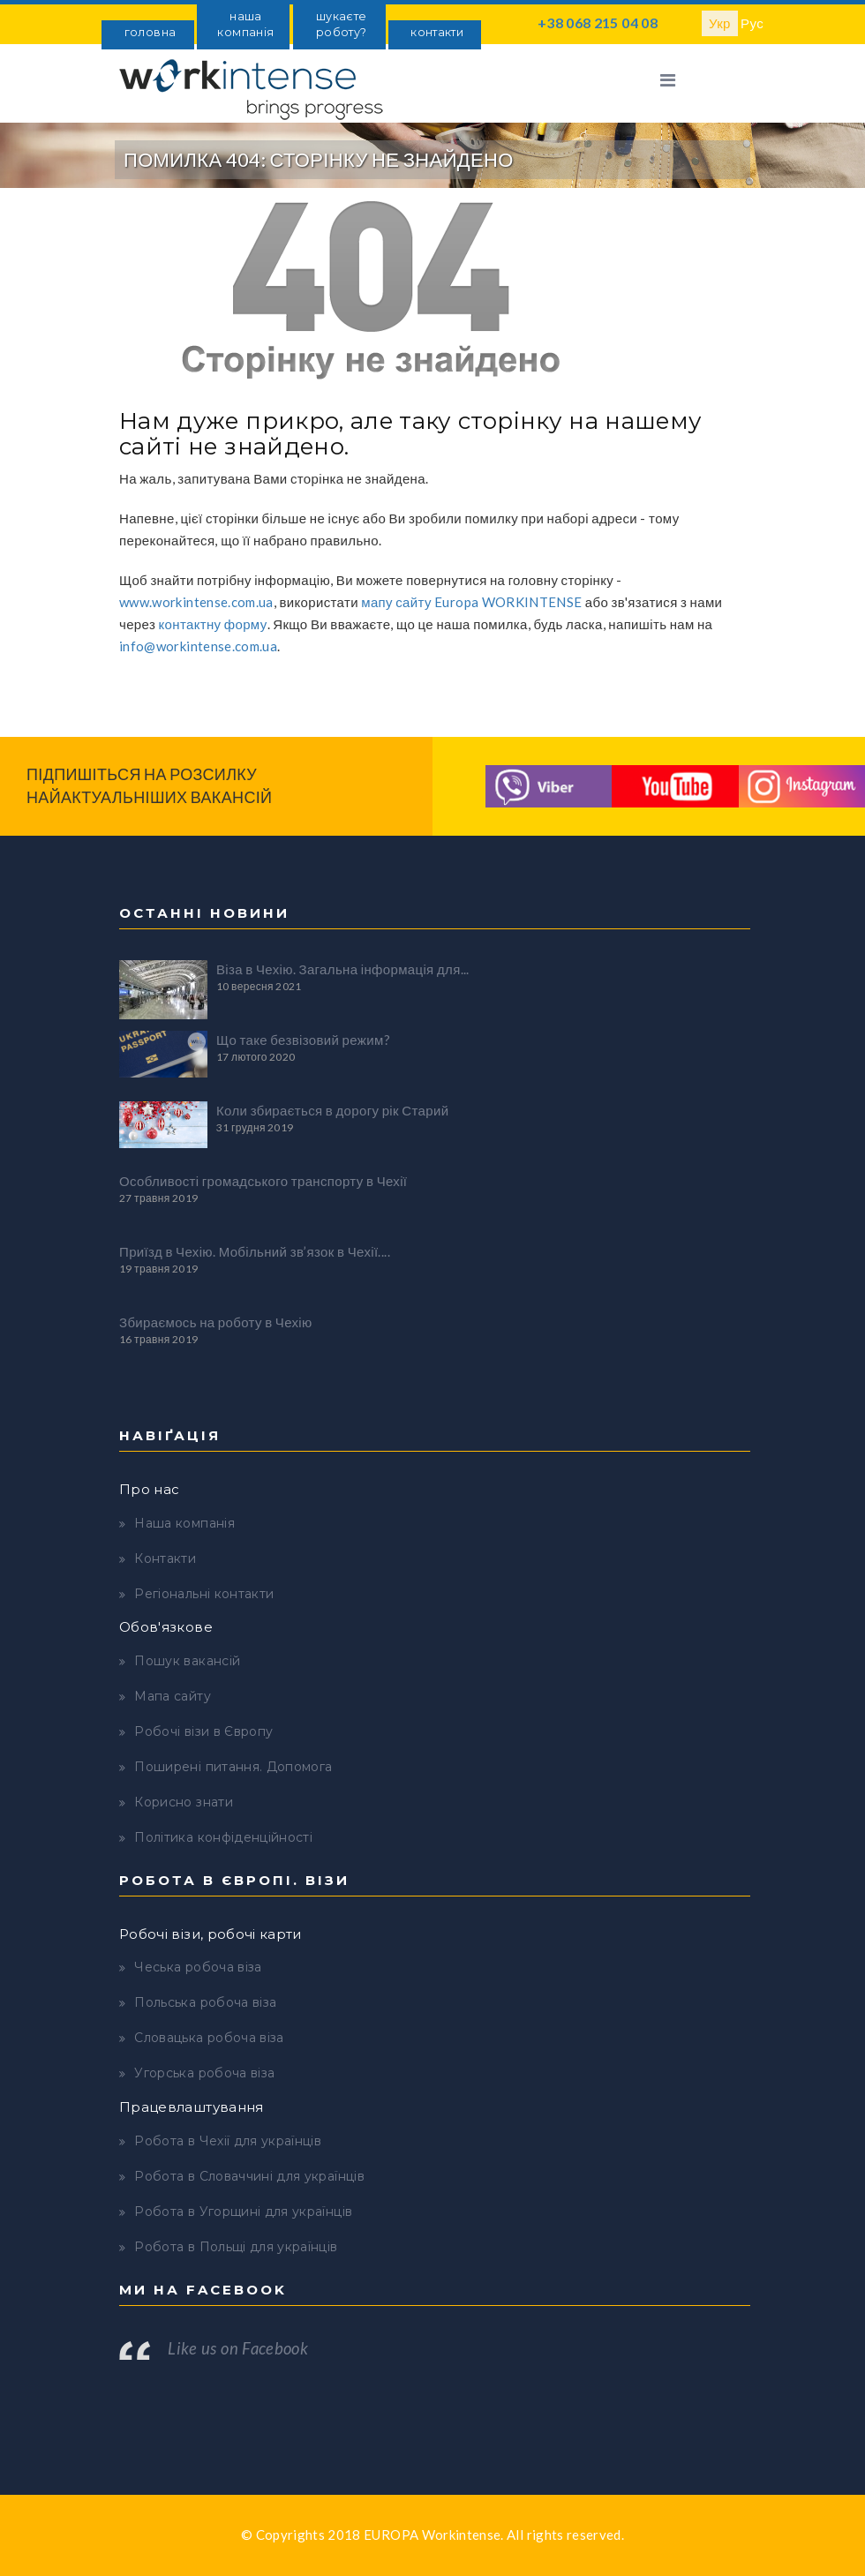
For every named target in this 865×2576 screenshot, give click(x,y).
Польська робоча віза (205, 2002)
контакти (436, 32)
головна (150, 32)
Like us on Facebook (238, 2348)
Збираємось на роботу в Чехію (215, 1322)
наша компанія (245, 24)
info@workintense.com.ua (198, 646)
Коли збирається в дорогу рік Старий (332, 1110)
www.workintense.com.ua (196, 602)
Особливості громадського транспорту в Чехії (263, 1181)
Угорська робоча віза (204, 2073)
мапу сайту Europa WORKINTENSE (471, 602)
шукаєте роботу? (341, 24)
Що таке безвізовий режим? (303, 1040)
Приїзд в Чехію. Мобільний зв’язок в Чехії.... (254, 1251)
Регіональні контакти (204, 1594)
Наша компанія (184, 1523)
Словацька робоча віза (208, 2038)
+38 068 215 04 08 (598, 22)
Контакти (165, 1558)
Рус (752, 23)
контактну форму (213, 624)
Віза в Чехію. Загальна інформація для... (343, 969)
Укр (720, 23)
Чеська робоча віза (197, 1967)
